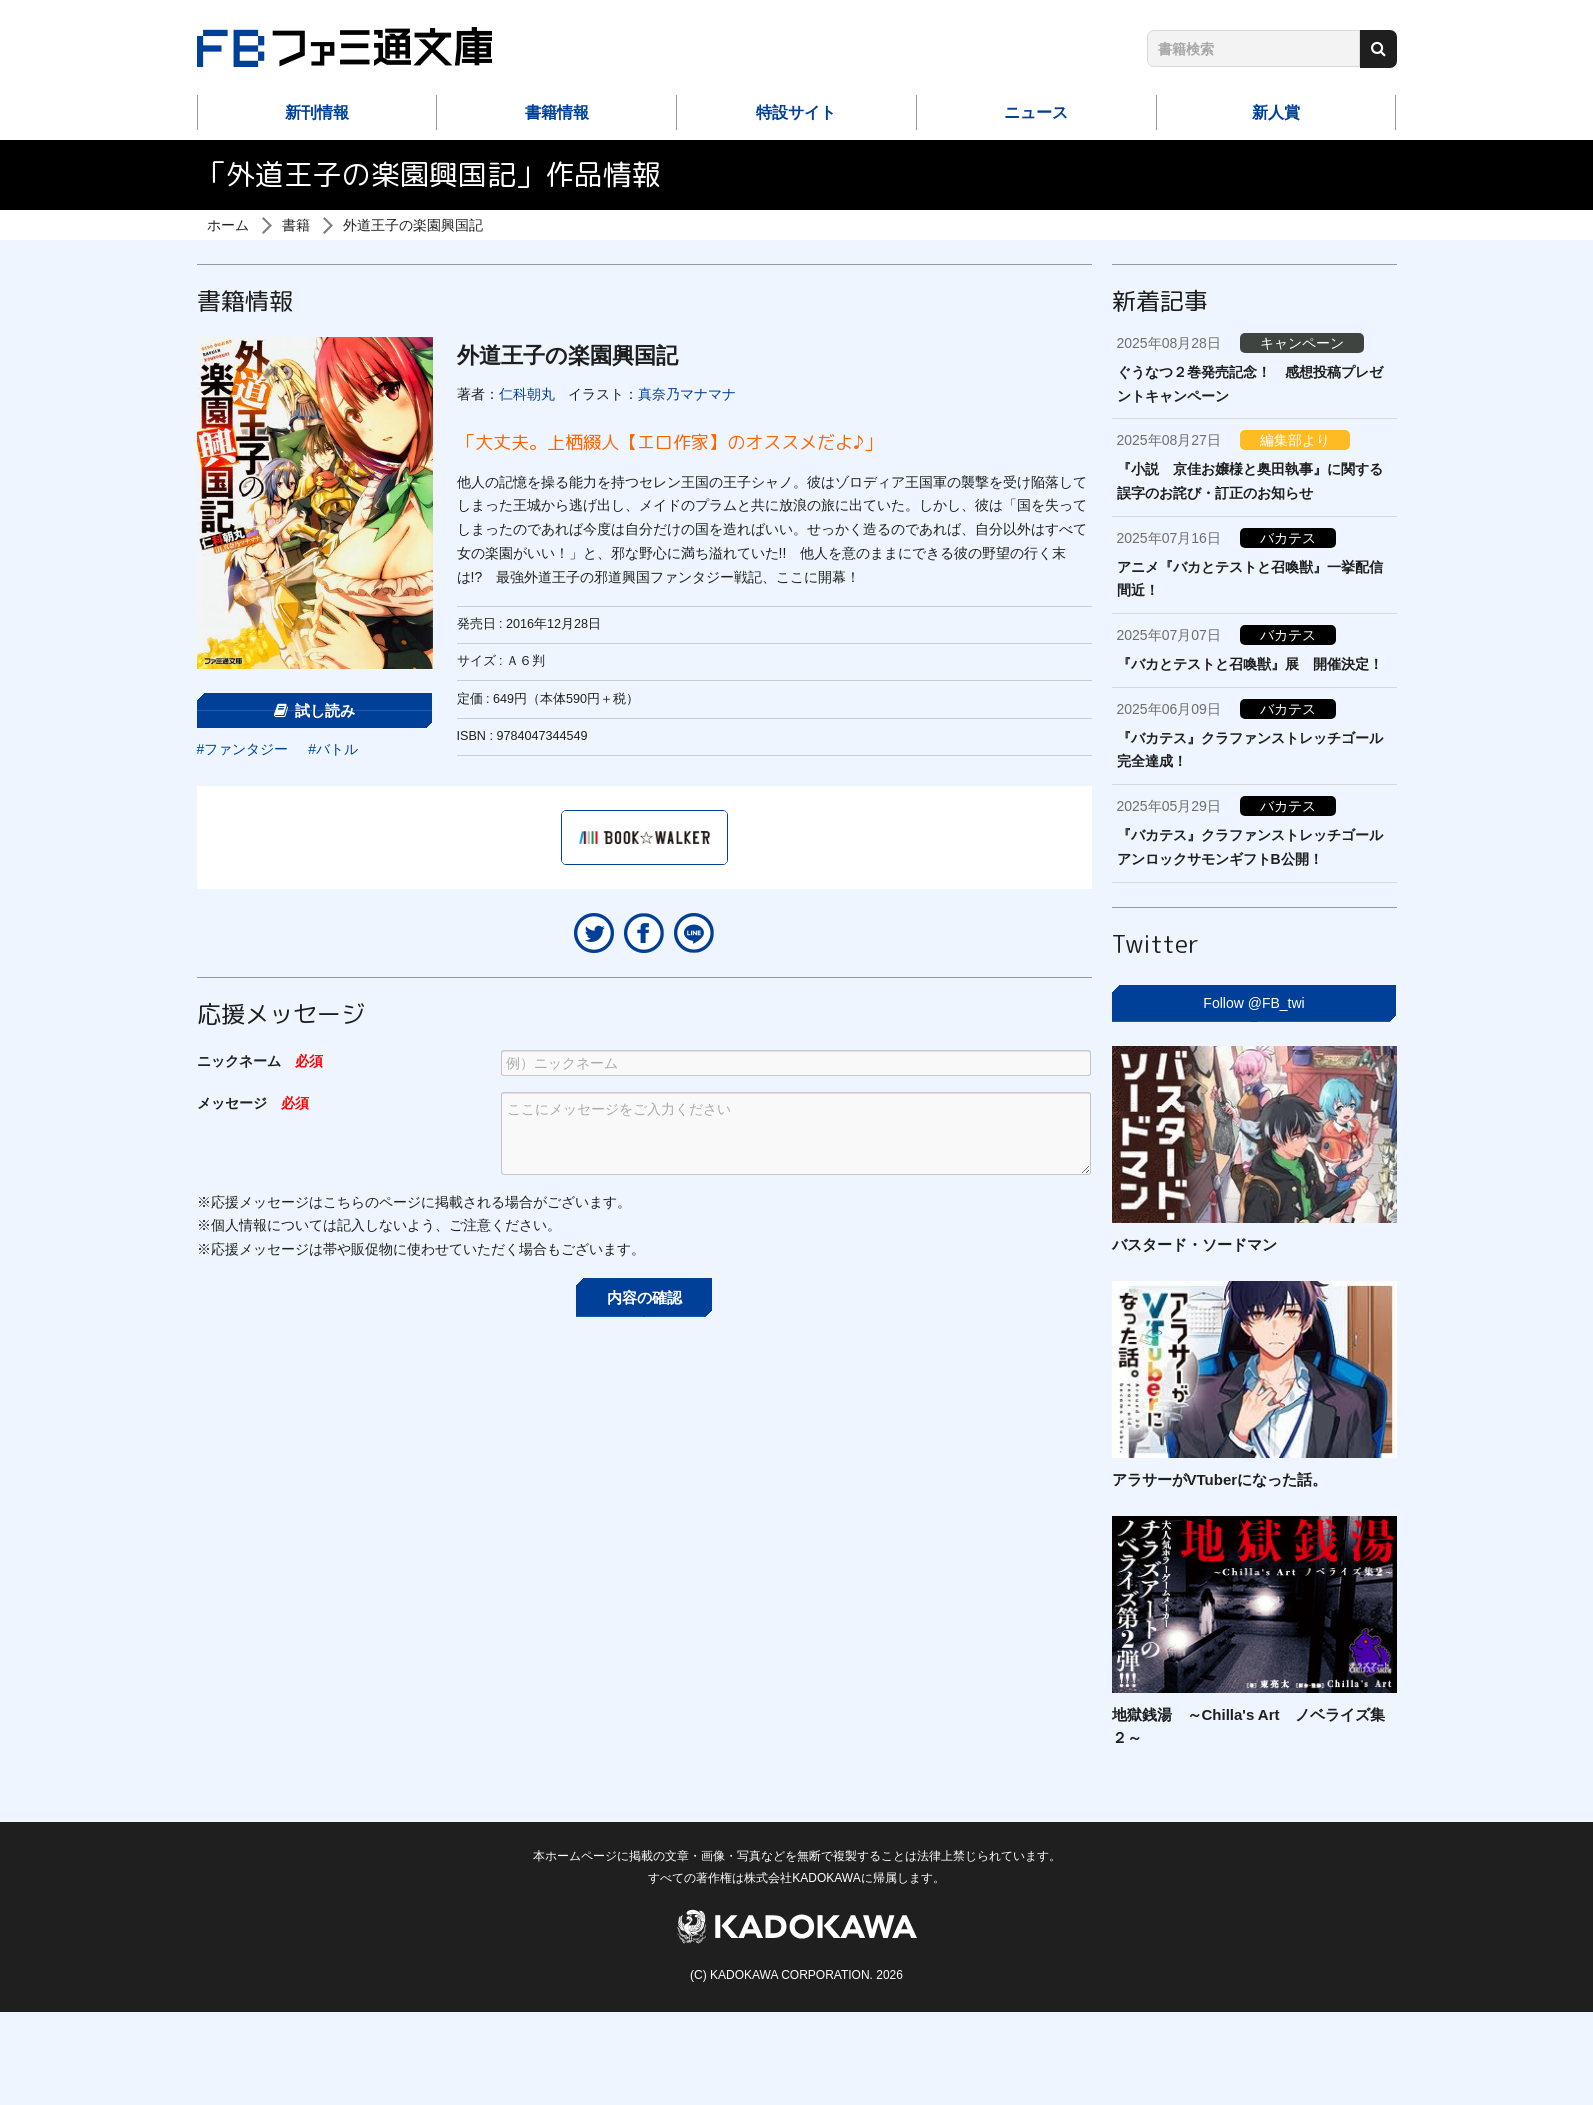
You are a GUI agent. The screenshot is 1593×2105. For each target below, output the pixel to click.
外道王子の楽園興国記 (413, 225)
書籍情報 (557, 112)
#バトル (333, 749)
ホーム (228, 225)
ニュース (1036, 112)
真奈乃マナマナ (687, 394)
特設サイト (796, 112)
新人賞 (1276, 112)
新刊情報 (317, 112)
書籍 (296, 225)
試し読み (315, 710)
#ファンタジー (243, 749)
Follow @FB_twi (1253, 1003)
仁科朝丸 (527, 394)
